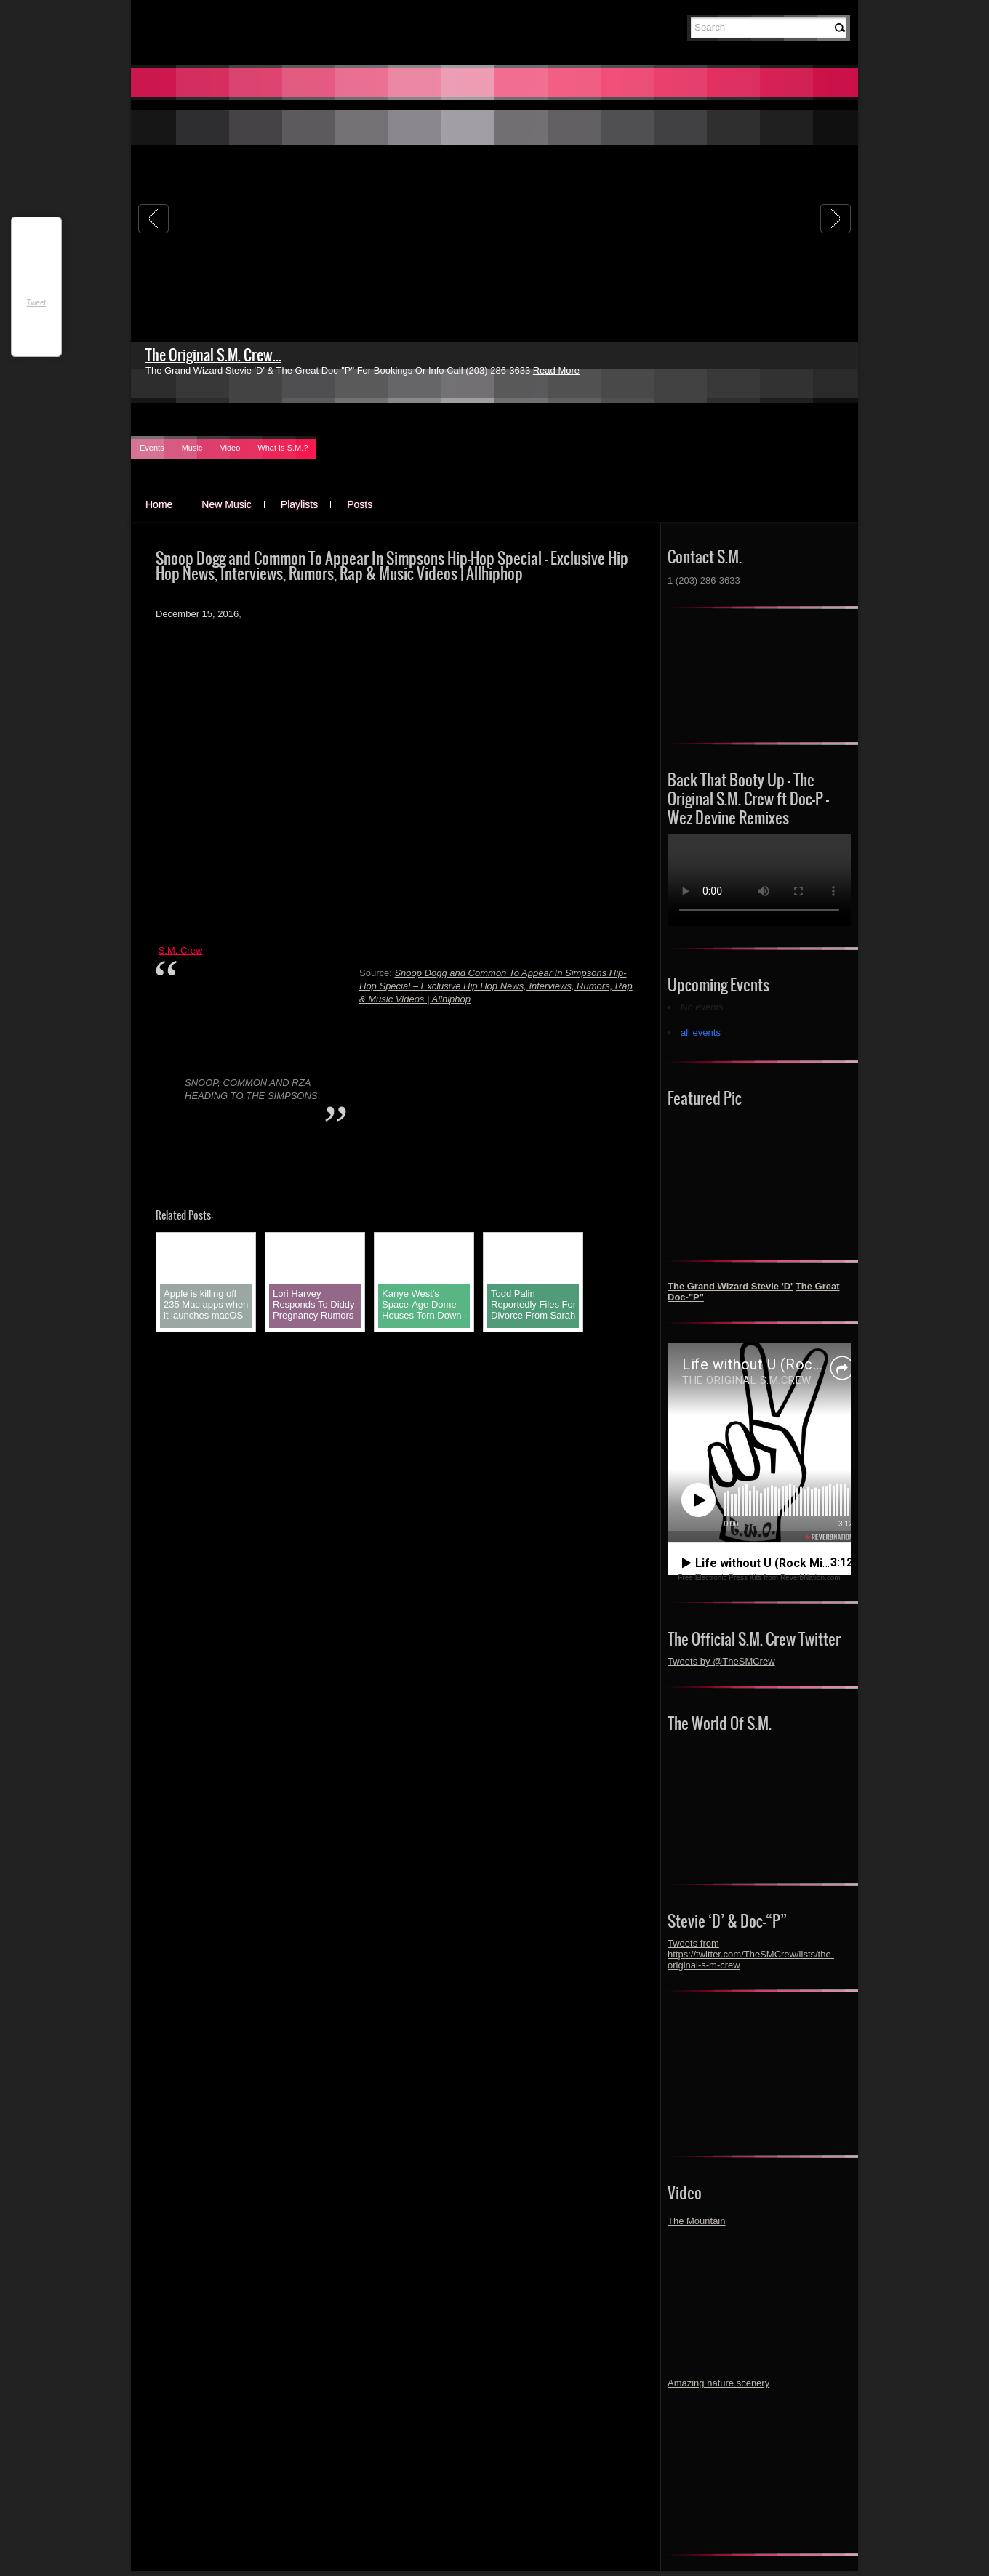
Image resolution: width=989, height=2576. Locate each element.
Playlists (299, 504)
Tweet (37, 303)
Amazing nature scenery (718, 2383)
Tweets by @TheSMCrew (721, 1661)
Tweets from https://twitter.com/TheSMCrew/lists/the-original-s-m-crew (751, 1954)
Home (158, 504)
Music (192, 447)
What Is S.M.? (282, 447)
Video (230, 447)
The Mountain (697, 2220)
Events (152, 447)
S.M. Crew (181, 950)
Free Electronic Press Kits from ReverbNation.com (759, 1578)
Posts (359, 504)
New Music (226, 504)
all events (701, 1032)
